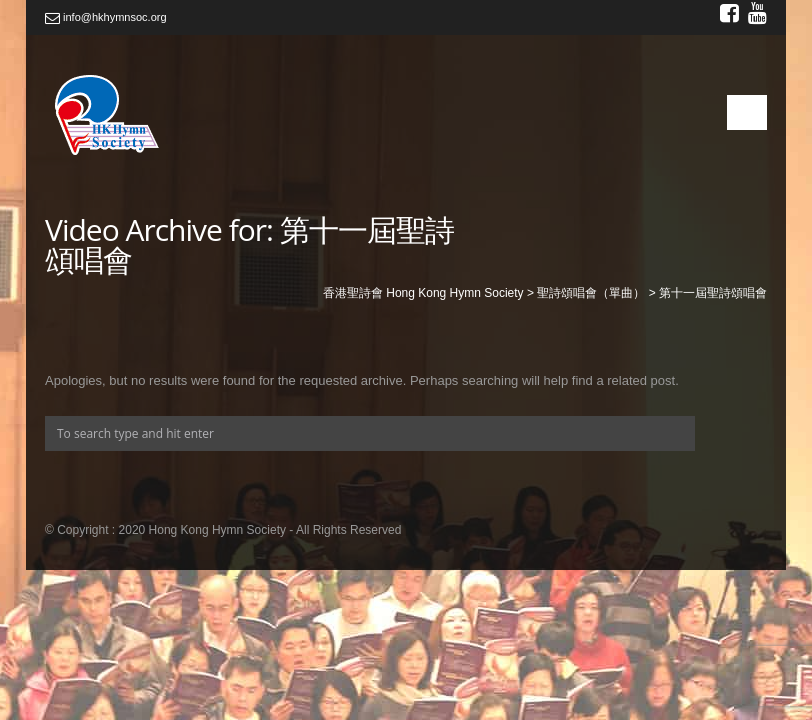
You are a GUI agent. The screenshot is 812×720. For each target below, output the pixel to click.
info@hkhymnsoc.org (106, 17)
